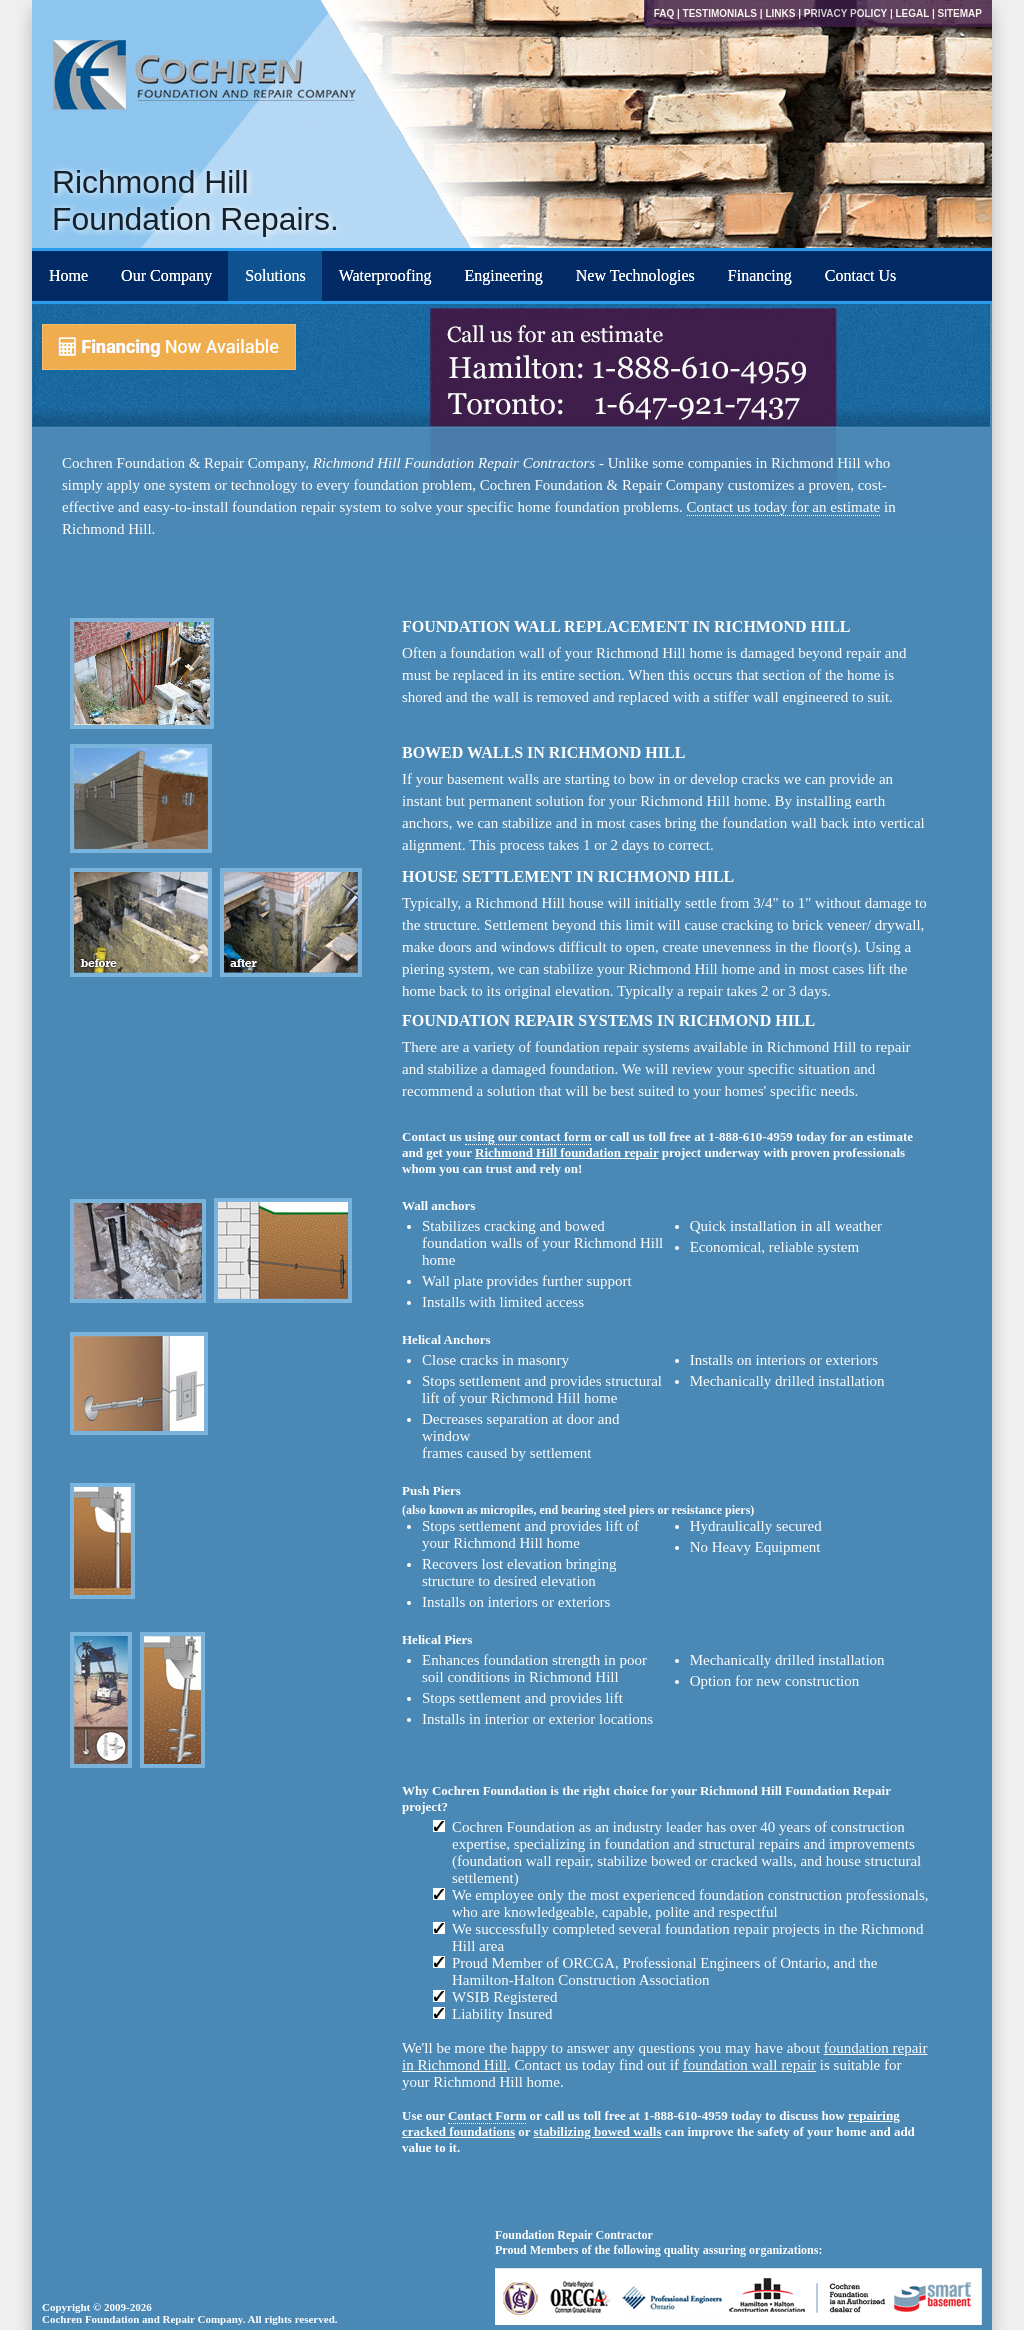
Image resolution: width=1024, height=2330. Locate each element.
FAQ (664, 13)
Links (780, 13)
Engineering (504, 275)
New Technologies (635, 275)
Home (68, 275)
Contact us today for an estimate (784, 507)
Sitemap (960, 13)
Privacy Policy (845, 13)
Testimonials (720, 13)
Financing (760, 275)
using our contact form (528, 1136)
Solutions (275, 275)
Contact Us (861, 275)
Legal (912, 13)
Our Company (166, 275)
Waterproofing (385, 275)
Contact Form (487, 2115)
